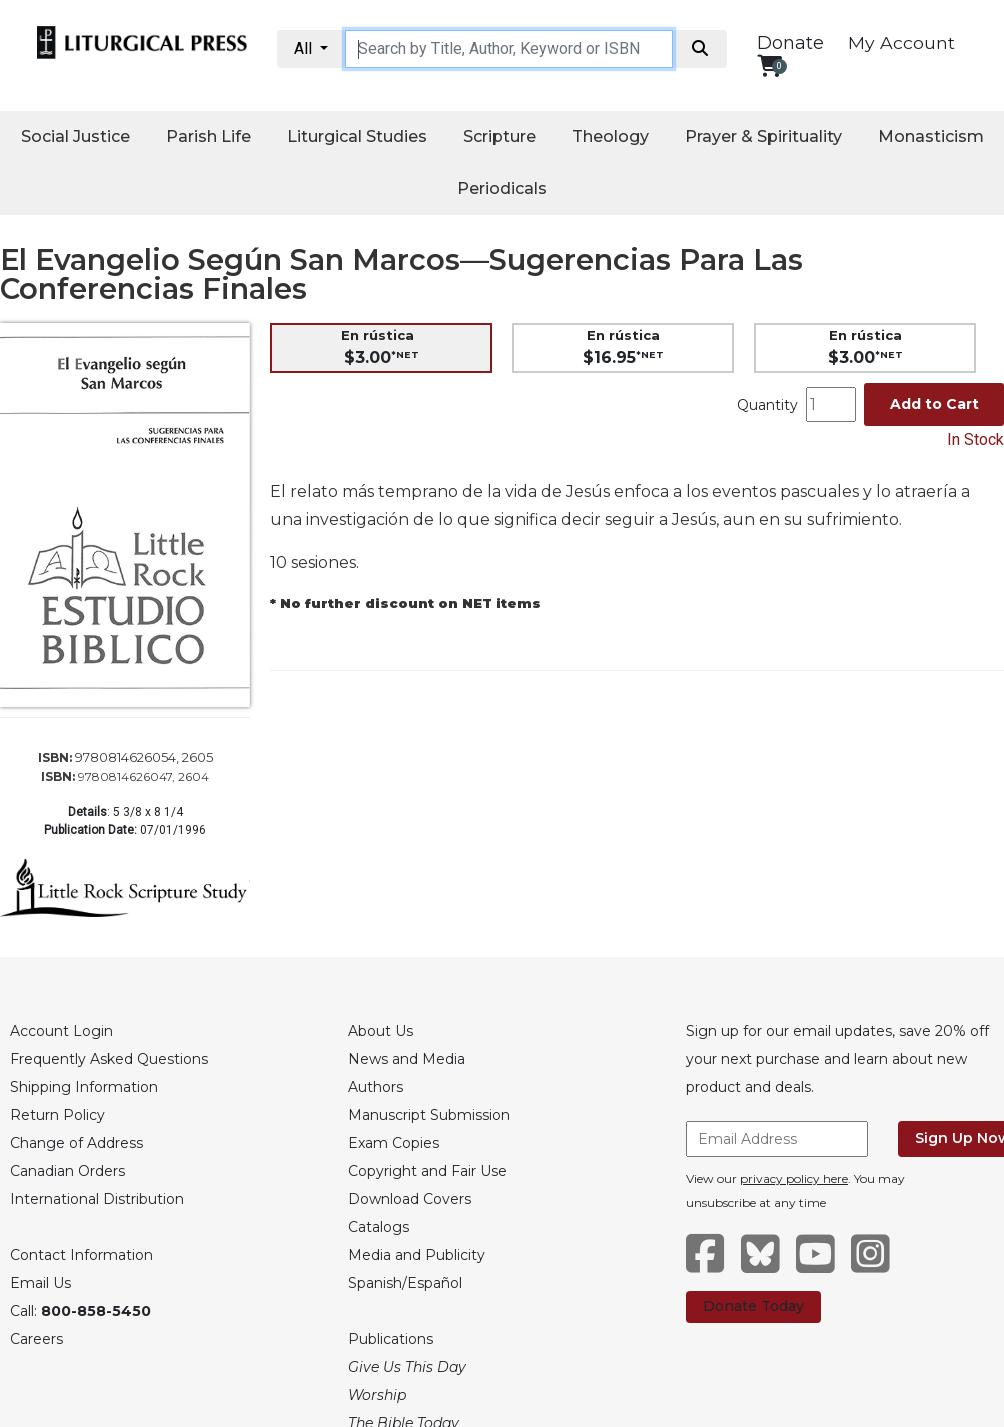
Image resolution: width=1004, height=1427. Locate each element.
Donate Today (753, 1306)
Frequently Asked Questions (109, 1059)
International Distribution (97, 1199)
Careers (36, 1339)
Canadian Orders (67, 1171)
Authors (375, 1087)
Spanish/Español (405, 1283)
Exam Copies (393, 1143)
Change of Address (76, 1143)
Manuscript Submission (429, 1115)
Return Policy (57, 1115)
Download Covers (409, 1199)
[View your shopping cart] (769, 65)
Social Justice (75, 136)
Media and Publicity (416, 1255)
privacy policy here (794, 1178)
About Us (380, 1031)
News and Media (406, 1059)
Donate (790, 43)
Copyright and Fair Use (427, 1171)
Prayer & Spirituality (763, 136)
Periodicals (502, 188)
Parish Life (208, 136)
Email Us (40, 1283)
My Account (901, 42)
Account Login (61, 1031)
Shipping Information (84, 1087)
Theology (610, 136)
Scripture (499, 136)
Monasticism (931, 136)
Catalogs (378, 1227)
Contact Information (81, 1255)
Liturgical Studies (357, 136)
